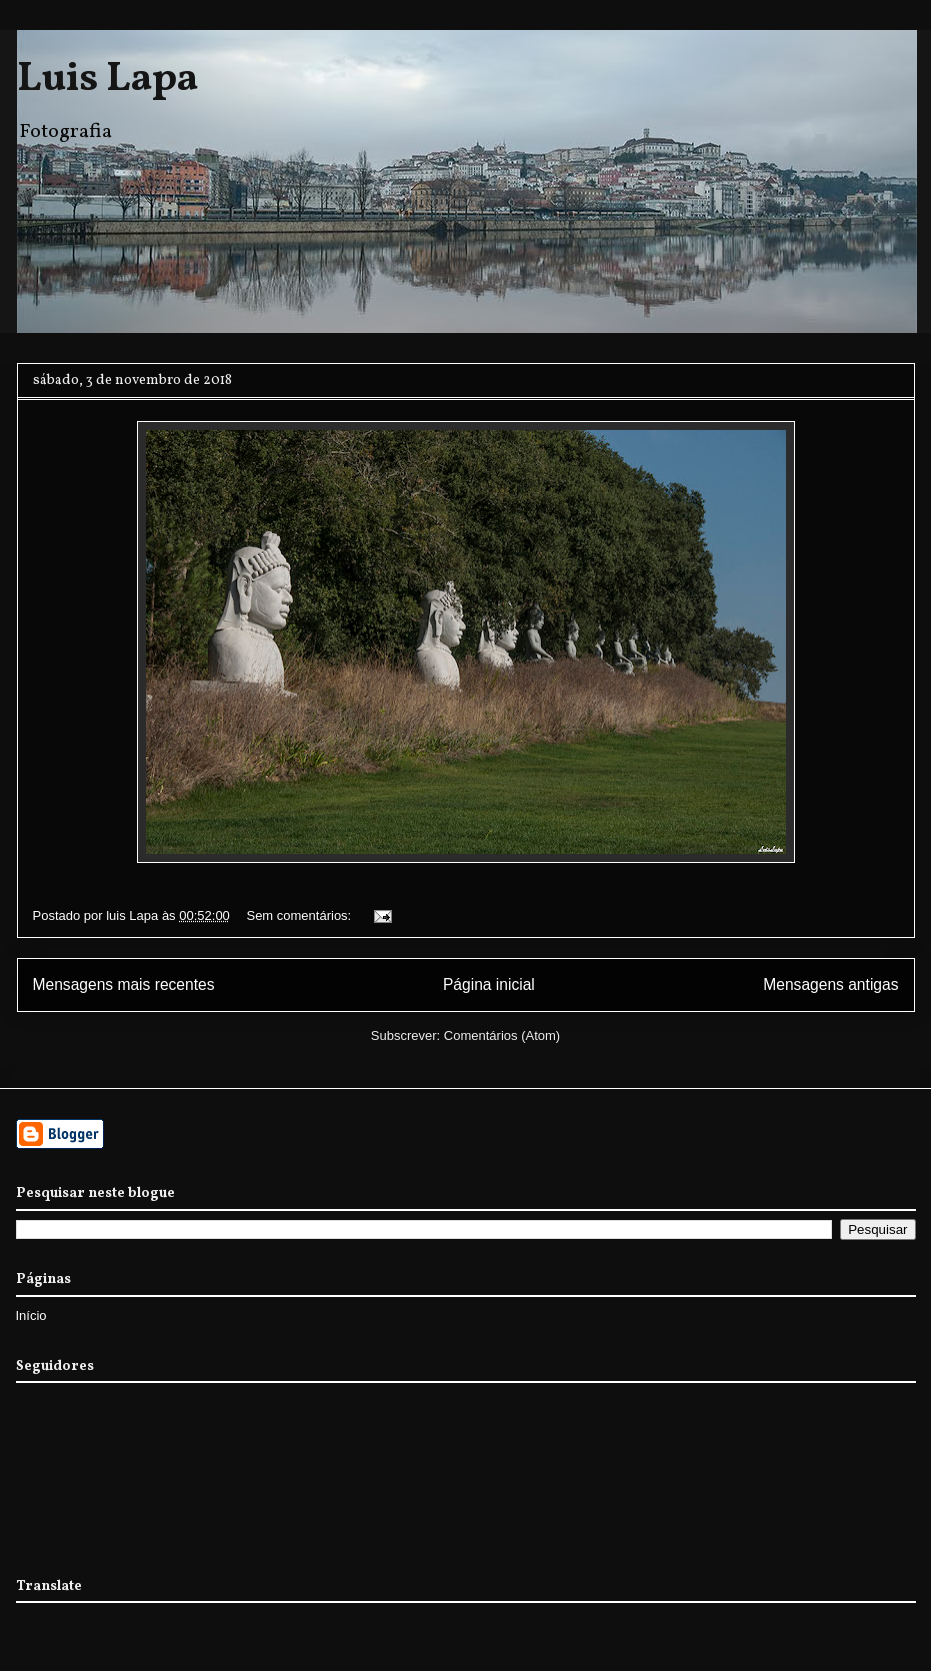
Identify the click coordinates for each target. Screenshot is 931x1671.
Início (31, 1315)
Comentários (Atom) (502, 1035)
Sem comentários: (300, 915)
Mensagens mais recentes (124, 984)
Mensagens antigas (830, 984)
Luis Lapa (107, 80)
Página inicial (489, 984)
